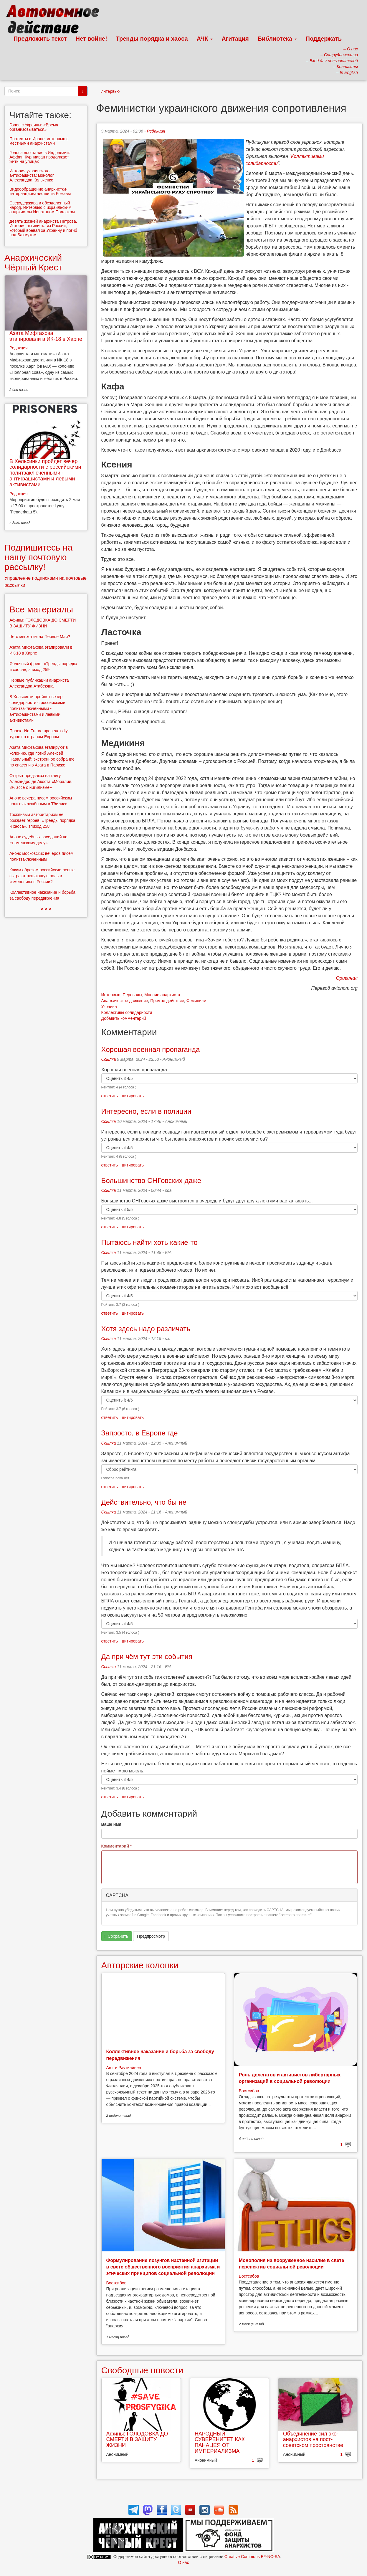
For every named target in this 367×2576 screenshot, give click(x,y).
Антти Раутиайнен (123, 2067)
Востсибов (249, 2090)
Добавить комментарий (123, 1018)
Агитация (235, 38)
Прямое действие (167, 1000)
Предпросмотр (151, 1936)
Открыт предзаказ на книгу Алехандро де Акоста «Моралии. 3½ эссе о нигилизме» (40, 781)
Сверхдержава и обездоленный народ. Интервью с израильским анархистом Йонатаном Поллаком (42, 207)
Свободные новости (142, 2370)
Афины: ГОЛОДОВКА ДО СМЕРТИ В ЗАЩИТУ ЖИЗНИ (137, 2439)
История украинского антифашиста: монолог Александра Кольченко (31, 175)
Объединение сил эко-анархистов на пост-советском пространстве (313, 2439)
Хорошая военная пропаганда (150, 1049)
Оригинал (347, 978)
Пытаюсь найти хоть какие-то (149, 1242)
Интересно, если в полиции (146, 1111)
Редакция (156, 131)
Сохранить (116, 1936)
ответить (109, 1095)
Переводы (132, 994)
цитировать (133, 1095)
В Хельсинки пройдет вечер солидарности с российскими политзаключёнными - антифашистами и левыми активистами (45, 473)
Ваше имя (111, 1824)
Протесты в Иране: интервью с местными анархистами (39, 141)
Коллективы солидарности (126, 1012)
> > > (45, 908)
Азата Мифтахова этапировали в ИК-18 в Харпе (45, 336)
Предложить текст (40, 38)
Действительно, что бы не (143, 1502)
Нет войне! (91, 38)
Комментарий (116, 1846)
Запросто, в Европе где (139, 1433)
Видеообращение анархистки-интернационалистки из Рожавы (40, 191)
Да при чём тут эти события (146, 1656)
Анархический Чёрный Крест (33, 262)
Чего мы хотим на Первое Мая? (39, 636)
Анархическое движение (124, 1000)
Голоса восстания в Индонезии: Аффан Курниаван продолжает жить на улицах (39, 157)
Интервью (110, 91)
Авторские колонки (139, 1965)
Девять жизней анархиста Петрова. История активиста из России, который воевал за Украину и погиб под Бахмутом (43, 228)
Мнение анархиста (162, 994)
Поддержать (324, 38)
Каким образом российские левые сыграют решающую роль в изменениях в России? (42, 876)
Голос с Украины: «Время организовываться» (33, 127)
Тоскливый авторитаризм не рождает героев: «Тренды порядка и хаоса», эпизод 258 (42, 820)
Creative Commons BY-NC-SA (252, 2556)
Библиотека (277, 38)
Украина (109, 1006)
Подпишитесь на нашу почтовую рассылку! (38, 557)
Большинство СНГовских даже (151, 1180)
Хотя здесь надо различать (145, 1329)
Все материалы (41, 609)
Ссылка (108, 1059)
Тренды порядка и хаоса (152, 38)
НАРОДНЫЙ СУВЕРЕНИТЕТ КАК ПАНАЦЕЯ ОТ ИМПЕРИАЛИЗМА (220, 2442)
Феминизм (196, 1000)
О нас (183, 2562)
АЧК (205, 38)
